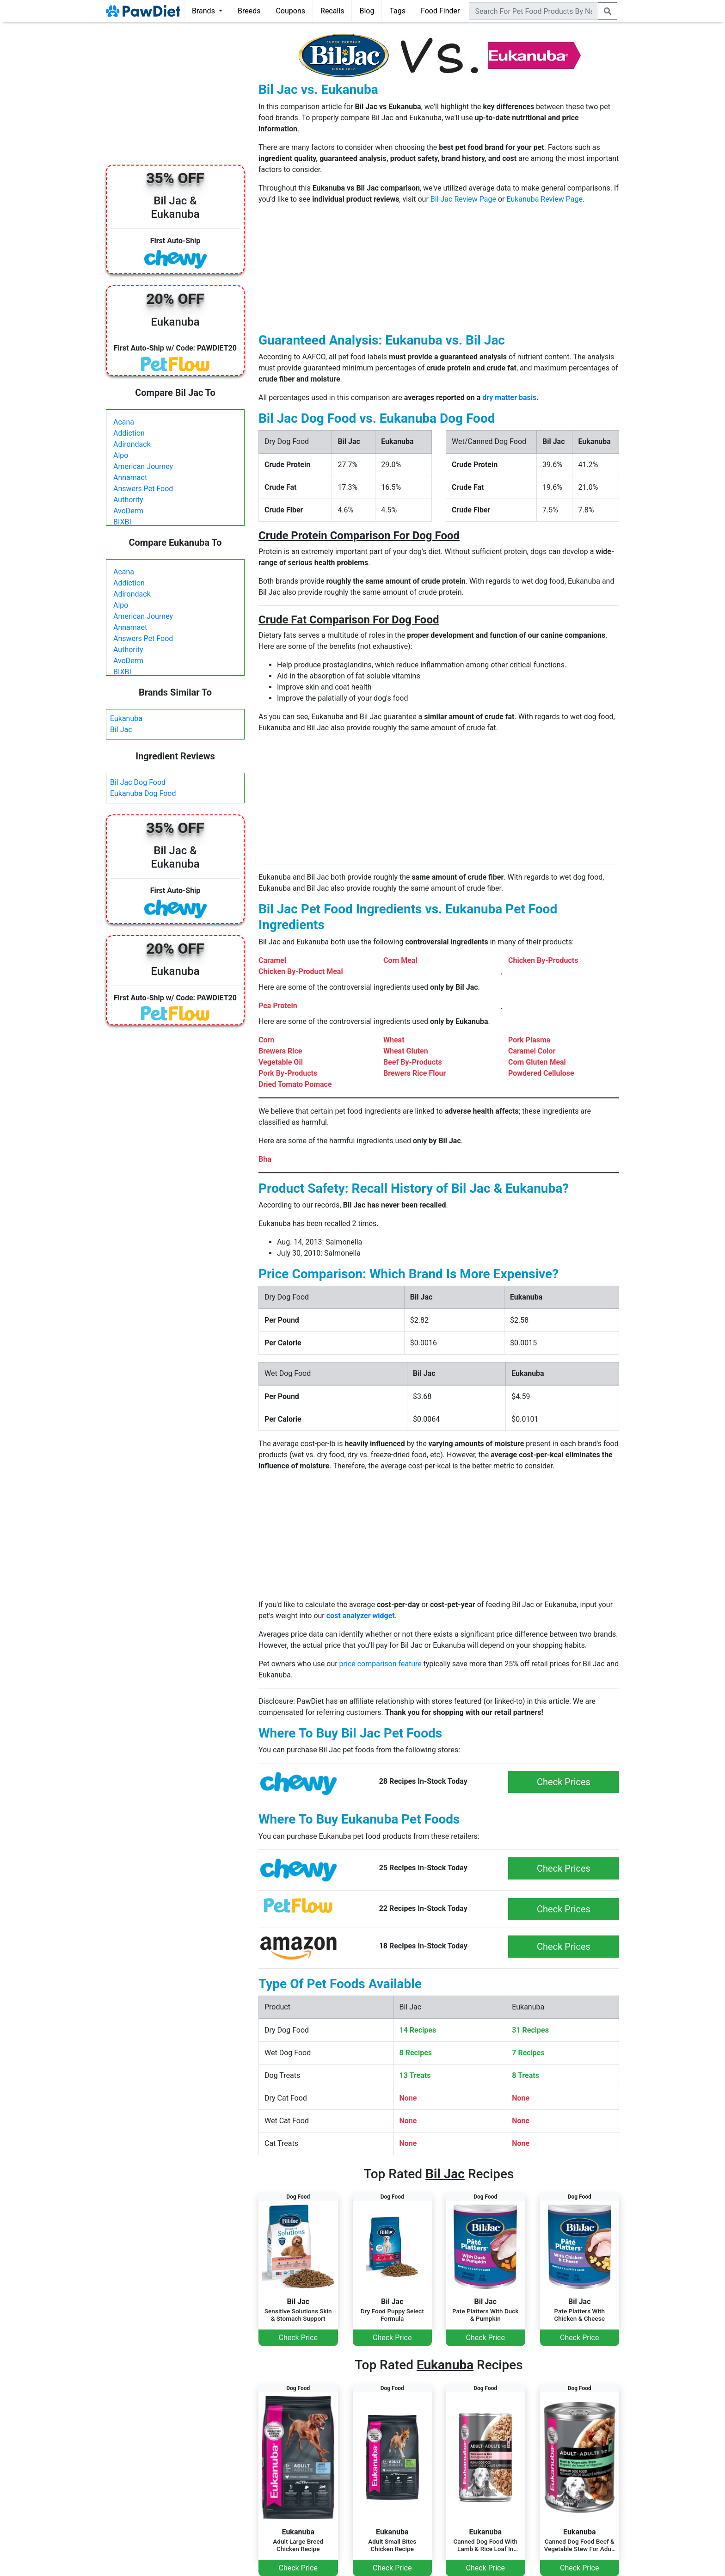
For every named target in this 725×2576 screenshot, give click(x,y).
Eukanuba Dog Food (143, 793)
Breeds (249, 10)
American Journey (143, 466)
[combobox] (533, 11)
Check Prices (563, 1781)
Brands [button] (204, 10)
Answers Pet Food (143, 488)
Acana (123, 422)
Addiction (129, 433)
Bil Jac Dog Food (138, 782)
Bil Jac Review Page (463, 199)
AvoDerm (128, 510)
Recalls (332, 10)
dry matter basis (509, 397)
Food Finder (440, 10)
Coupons (290, 10)
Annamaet (130, 477)
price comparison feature (380, 1663)
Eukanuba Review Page (544, 199)
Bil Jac (121, 729)
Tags (397, 10)
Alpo (120, 455)
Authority (128, 499)
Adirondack (132, 444)
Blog (366, 10)
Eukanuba (126, 718)
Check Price (298, 2337)
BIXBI (122, 522)
